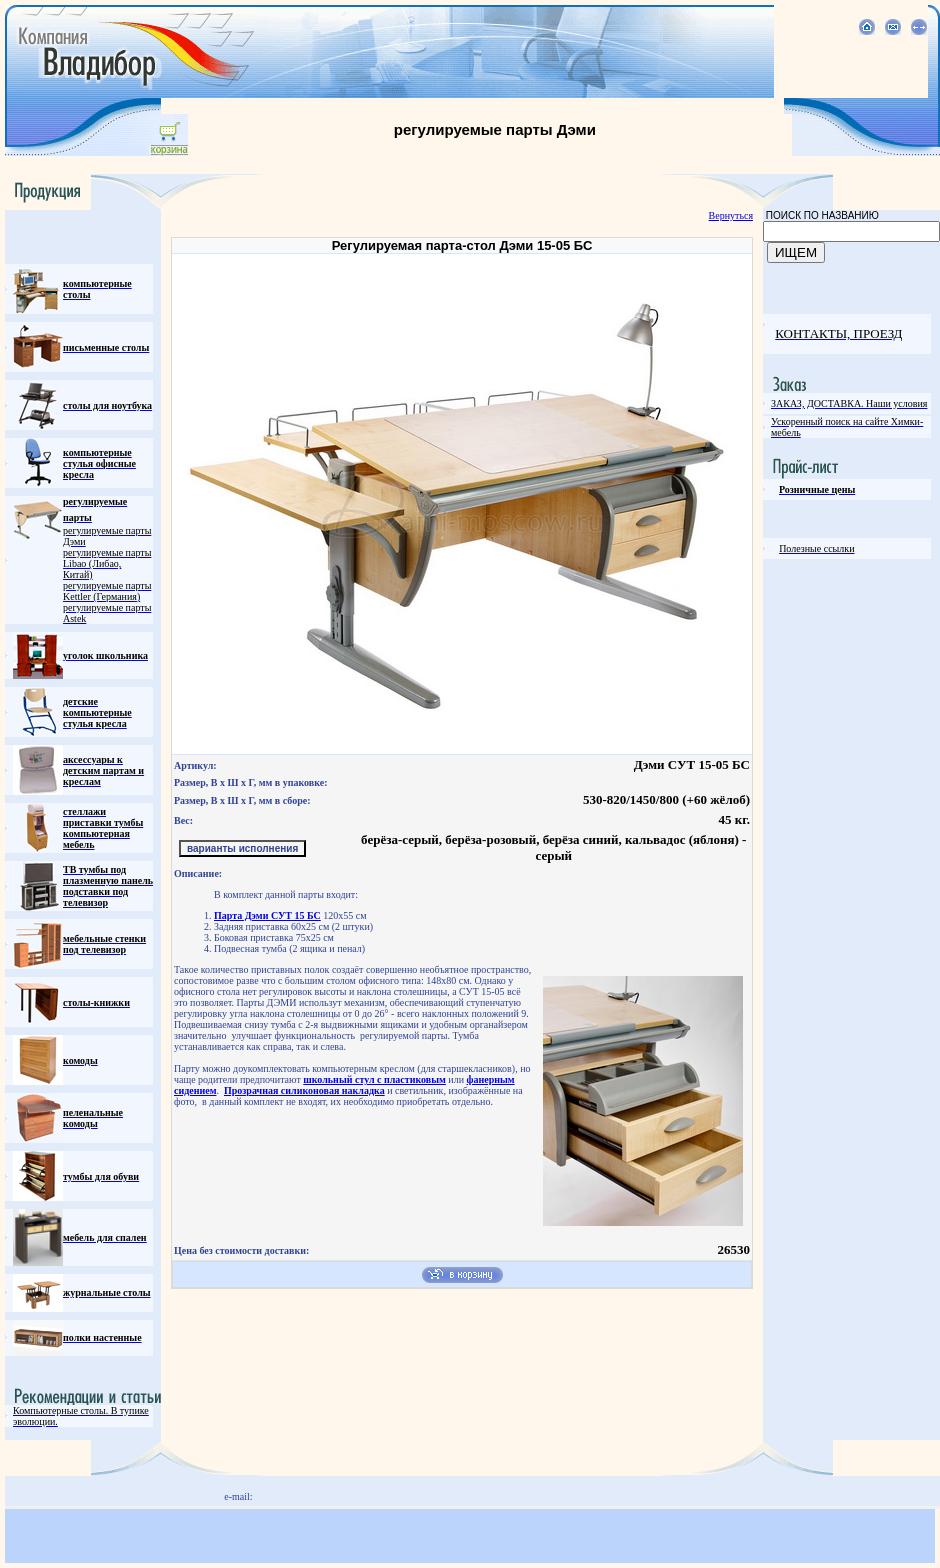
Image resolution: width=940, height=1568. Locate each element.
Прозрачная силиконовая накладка (304, 1090)
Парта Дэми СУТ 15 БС (267, 915)
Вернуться (731, 215)
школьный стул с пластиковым (374, 1079)
